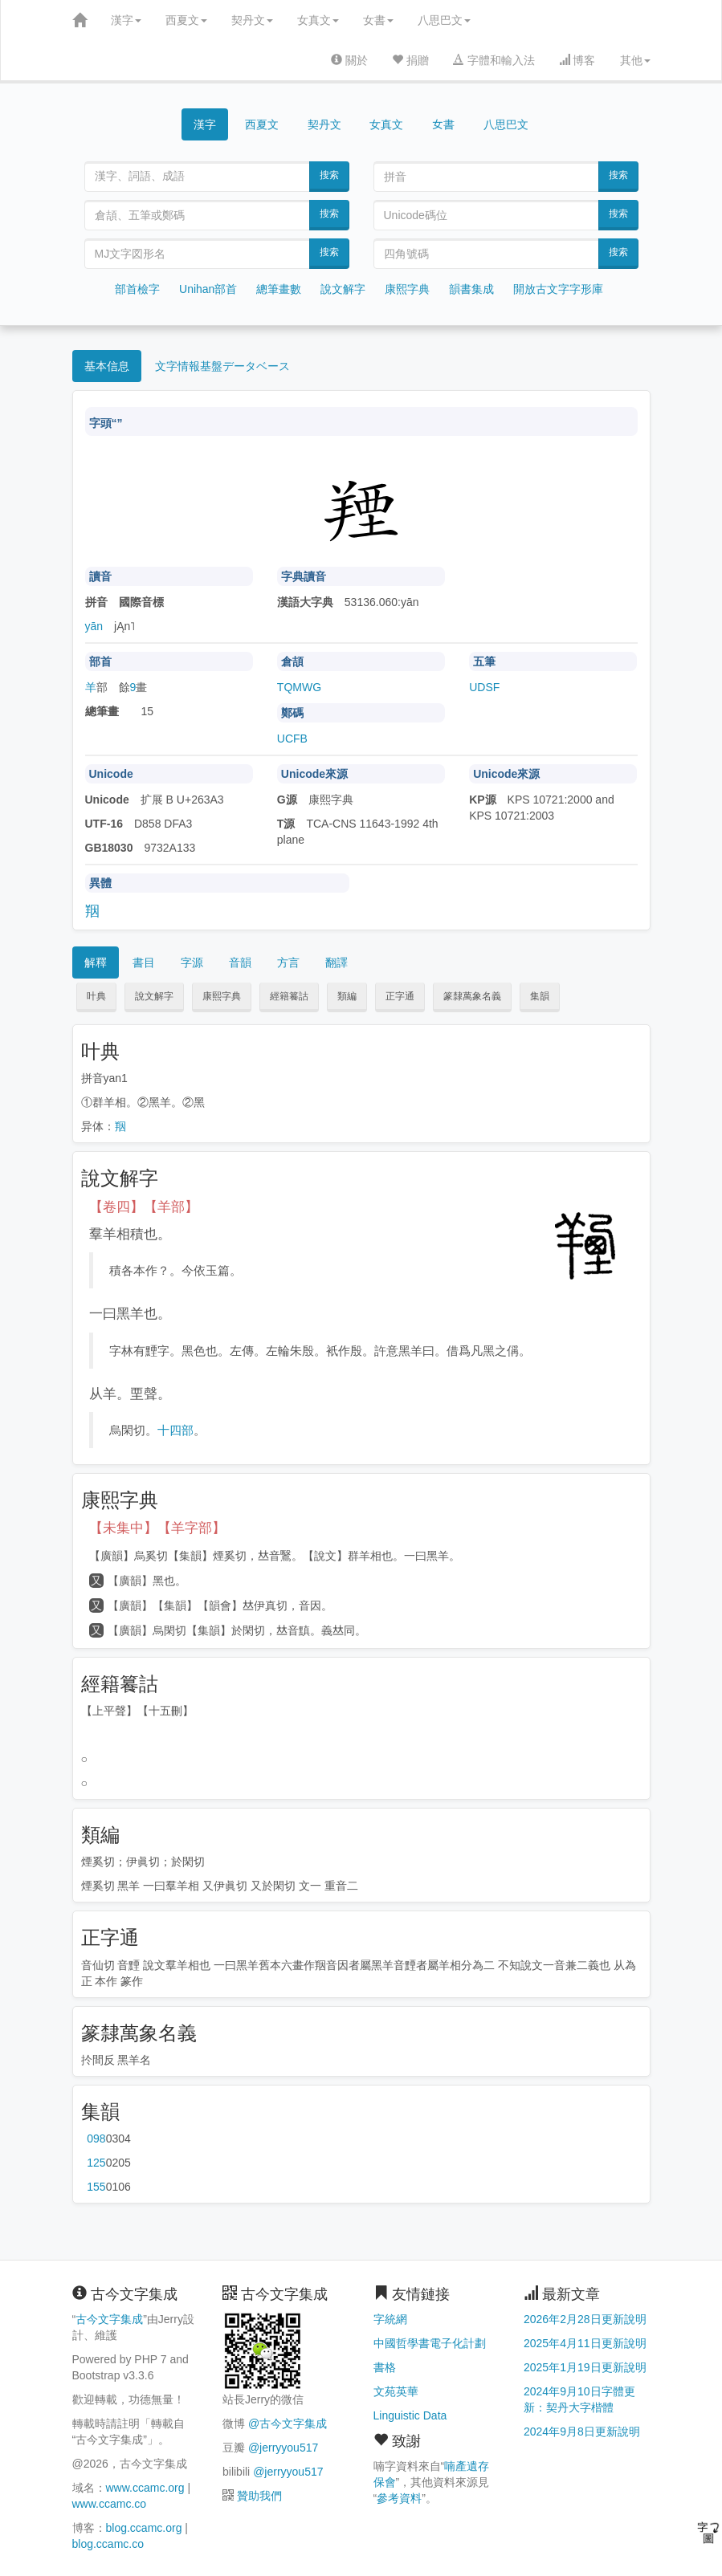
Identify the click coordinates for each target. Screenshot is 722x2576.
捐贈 (410, 60)
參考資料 (399, 2498)
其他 (635, 60)
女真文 (318, 20)
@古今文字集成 (287, 2423)
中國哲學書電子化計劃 (429, 2343)
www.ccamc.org (145, 2487)
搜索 (329, 175)
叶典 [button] (96, 996)
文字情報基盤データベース (222, 366)
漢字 (126, 20)
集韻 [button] (539, 996)
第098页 (96, 2138)
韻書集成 (471, 289)
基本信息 (106, 366)
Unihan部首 (208, 289)
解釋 (95, 962)
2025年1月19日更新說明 (585, 2367)
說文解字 (342, 289)
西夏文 (186, 20)
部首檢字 (137, 289)
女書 (378, 20)
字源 (192, 962)
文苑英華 (395, 2391)
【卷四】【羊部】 (143, 1207)
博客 (577, 60)
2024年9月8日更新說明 (582, 2431)
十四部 (175, 1430)
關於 (349, 60)
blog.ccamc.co (108, 2543)
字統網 (390, 2319)
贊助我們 (259, 2495)
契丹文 (252, 20)
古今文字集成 (109, 2319)
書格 (384, 2367)
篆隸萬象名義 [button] (472, 996)
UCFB (292, 738)
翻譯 (336, 962)
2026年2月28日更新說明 (585, 2319)
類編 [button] (347, 996)
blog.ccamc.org (144, 2527)
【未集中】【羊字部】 (157, 1528)
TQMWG (299, 687)
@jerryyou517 (283, 2447)
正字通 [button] (399, 996)
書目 (144, 962)
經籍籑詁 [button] (289, 996)
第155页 (96, 2186)
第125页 (96, 2162)
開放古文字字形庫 (558, 289)
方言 (288, 962)
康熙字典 (407, 289)
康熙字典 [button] (221, 996)
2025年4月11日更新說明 (585, 2343)
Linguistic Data (410, 2415)
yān (94, 626)
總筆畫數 (278, 289)
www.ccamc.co (109, 2503)
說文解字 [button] (154, 996)
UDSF (484, 687)
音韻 (240, 962)
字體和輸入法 (494, 60)
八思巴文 (444, 20)
